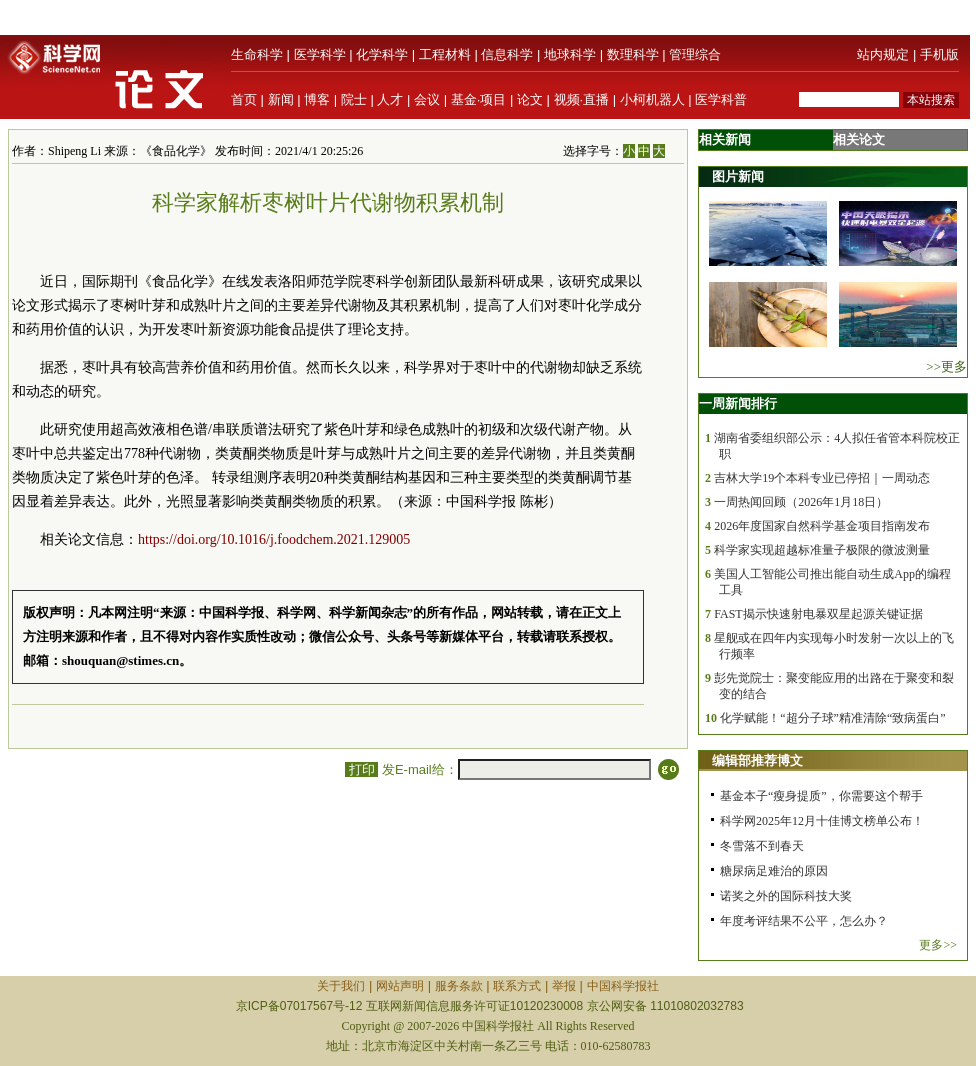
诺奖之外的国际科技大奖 (786, 896)
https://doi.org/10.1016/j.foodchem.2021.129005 (274, 539)
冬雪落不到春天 (762, 846)
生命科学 (257, 54)
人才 (390, 99)
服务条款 (459, 986)
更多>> (938, 945)
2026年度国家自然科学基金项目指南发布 (822, 526)
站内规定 (883, 54)
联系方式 (517, 986)
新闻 (281, 99)
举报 (564, 986)
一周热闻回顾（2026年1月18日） (801, 502)
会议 (427, 99)
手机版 (939, 54)
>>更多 (946, 366)
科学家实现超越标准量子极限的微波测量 (822, 550)
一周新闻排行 (738, 403)
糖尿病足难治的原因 (774, 871)
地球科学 (570, 54)
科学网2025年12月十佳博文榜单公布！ (822, 821)
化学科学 (382, 54)
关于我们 (341, 986)
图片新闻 (738, 176)
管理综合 (695, 54)
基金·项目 (479, 99)
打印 (361, 769)
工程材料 (445, 54)
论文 (530, 99)
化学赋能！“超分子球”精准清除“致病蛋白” (832, 718)
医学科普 (721, 99)
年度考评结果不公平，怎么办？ (804, 921)
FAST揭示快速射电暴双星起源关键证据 (818, 614)
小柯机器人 (652, 99)
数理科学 (633, 54)
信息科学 (507, 54)
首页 (244, 99)
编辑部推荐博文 (757, 760)
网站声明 (400, 986)
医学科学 (320, 54)
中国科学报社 (623, 986)
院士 (354, 99)
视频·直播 (582, 99)
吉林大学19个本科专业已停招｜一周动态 (822, 478)
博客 (317, 99)
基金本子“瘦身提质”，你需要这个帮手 (821, 796)
